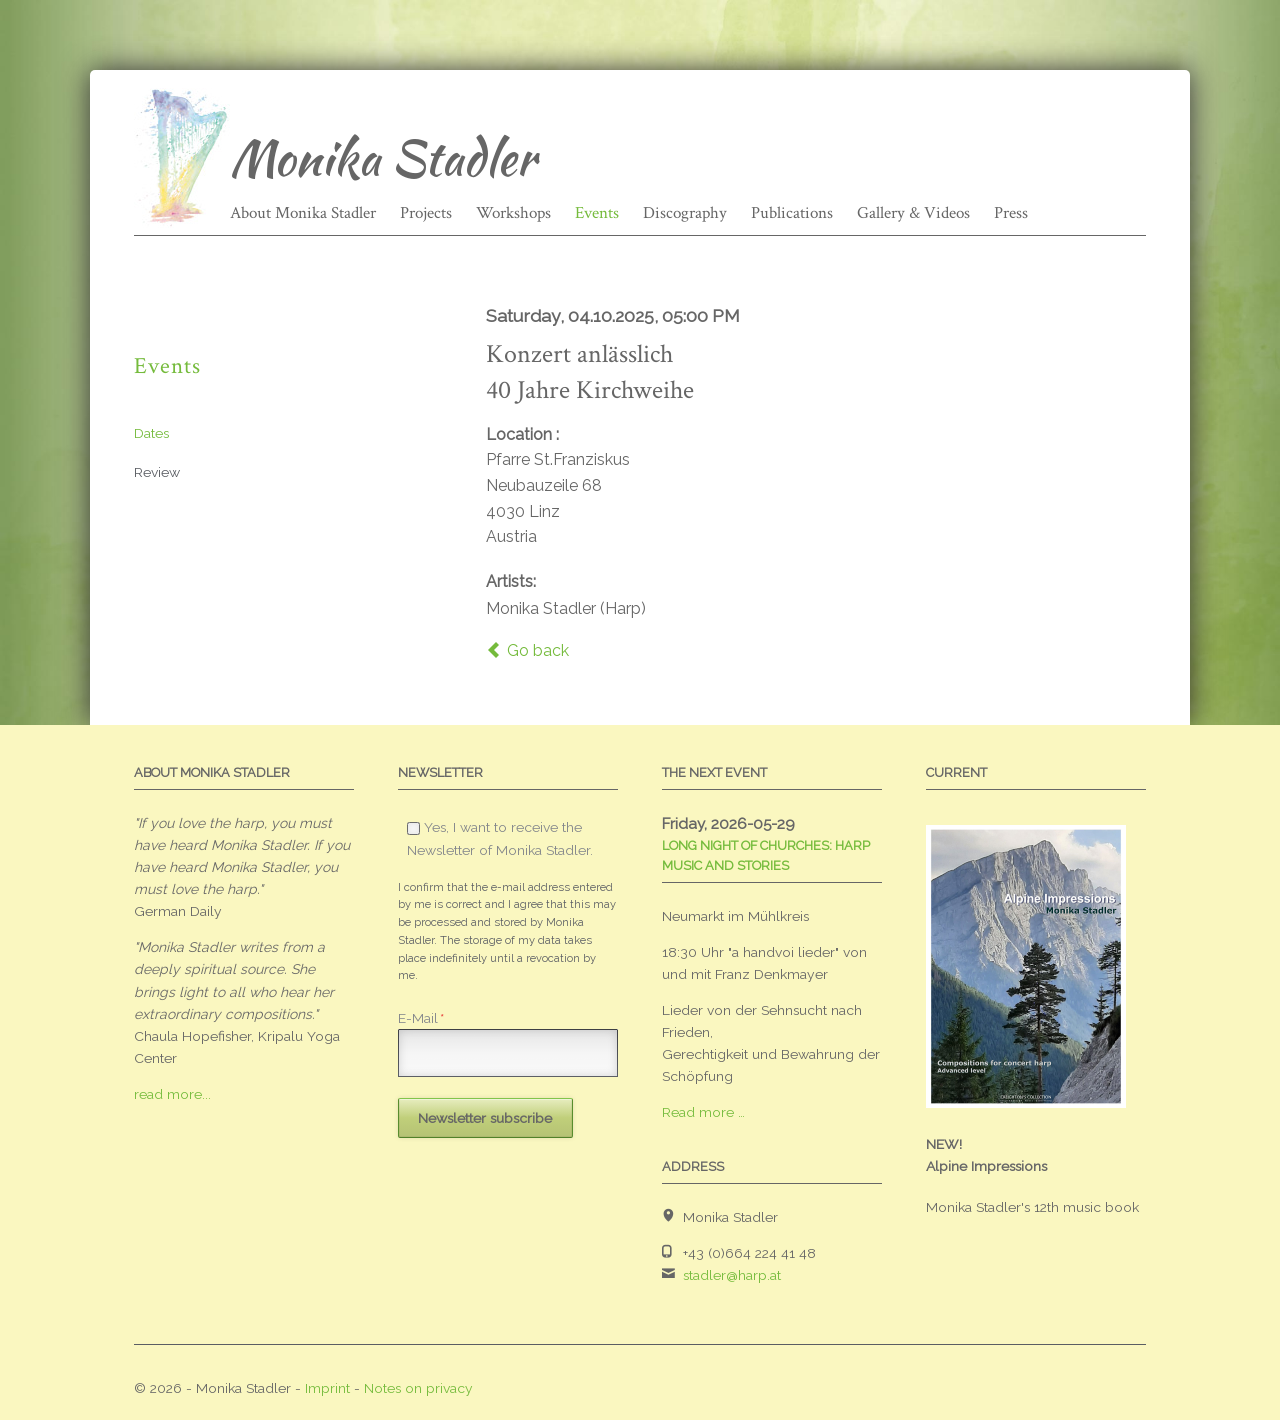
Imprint (327, 1388)
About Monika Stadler (303, 213)
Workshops (513, 213)
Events (597, 213)
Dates (151, 433)
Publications (792, 213)
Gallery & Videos (913, 213)
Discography (685, 213)
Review (157, 472)
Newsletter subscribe (485, 1118)
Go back (538, 650)
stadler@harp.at (732, 1275)
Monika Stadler (382, 158)
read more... (172, 1094)
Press (1011, 213)
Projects (426, 213)
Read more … (703, 1112)
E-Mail (421, 1018)
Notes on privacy (418, 1388)
